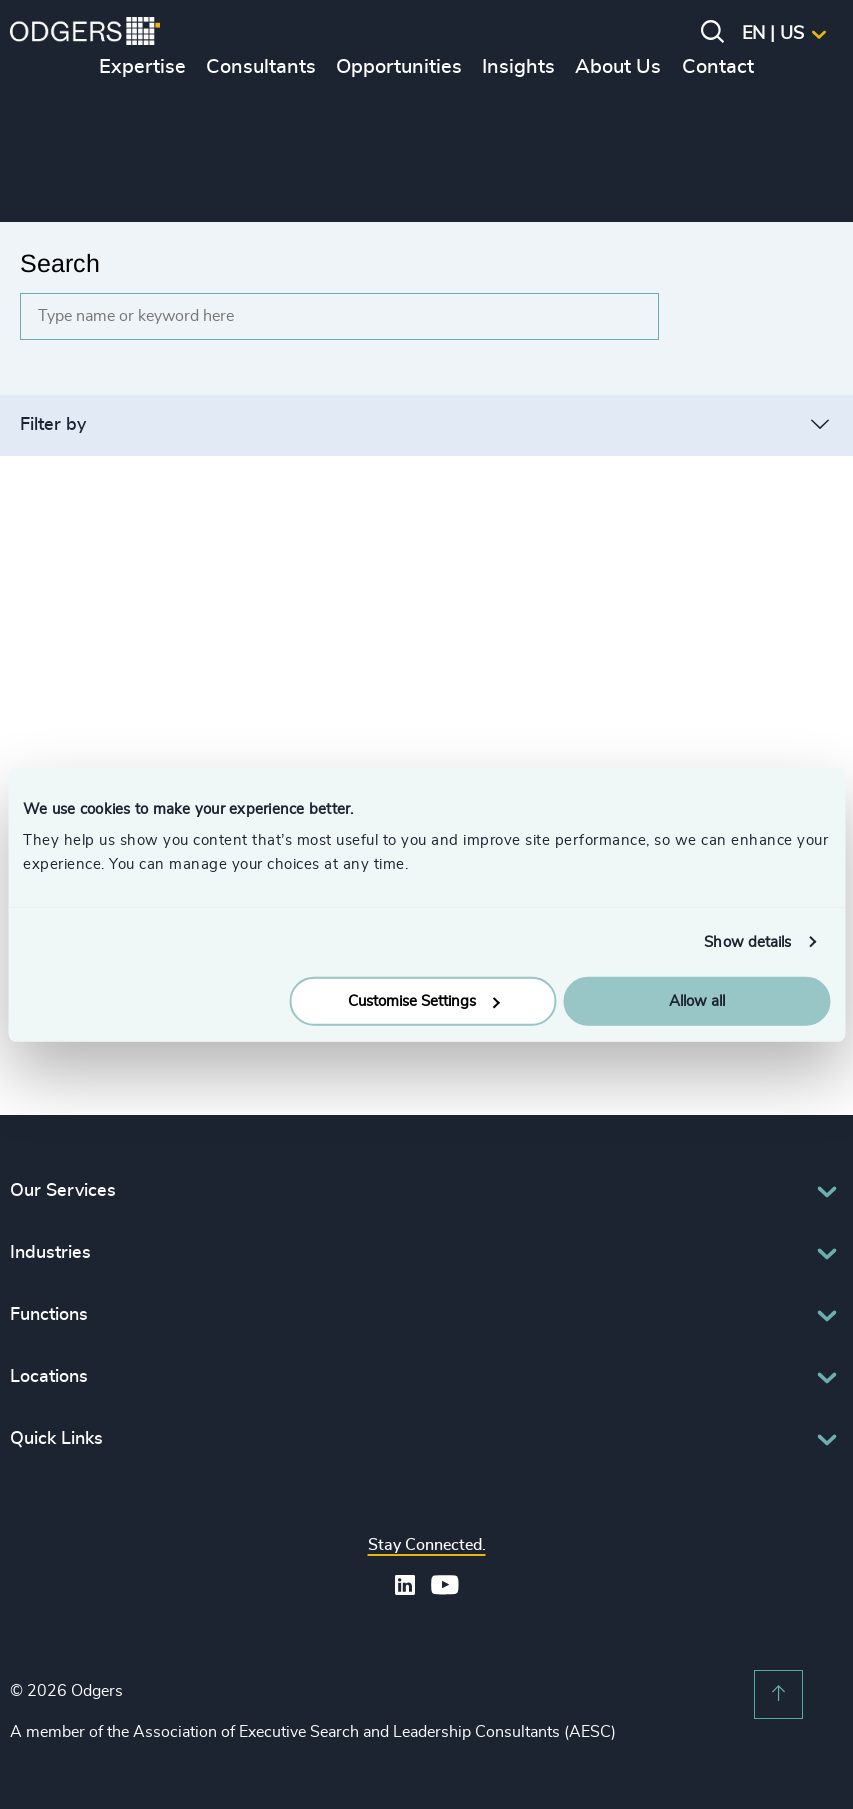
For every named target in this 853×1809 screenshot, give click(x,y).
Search (60, 263)
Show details (747, 941)
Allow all (697, 1001)
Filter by (53, 425)
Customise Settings (424, 1001)
